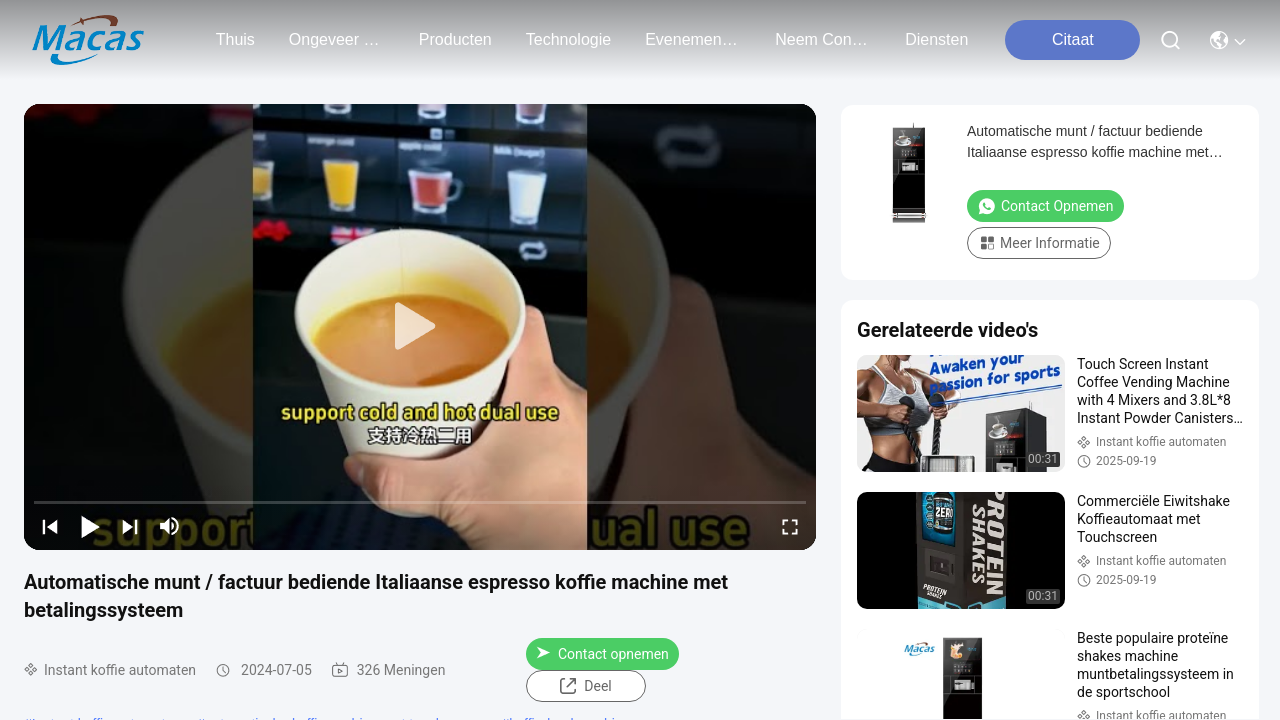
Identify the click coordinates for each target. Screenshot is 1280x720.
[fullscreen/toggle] (790, 526)
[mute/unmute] (170, 526)
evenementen (693, 39)
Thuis (235, 39)
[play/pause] (90, 526)
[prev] (50, 526)
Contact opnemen (602, 654)
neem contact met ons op (823, 39)
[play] (420, 327)
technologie (568, 39)
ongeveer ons (337, 39)
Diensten (936, 39)
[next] (130, 526)
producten (455, 39)
